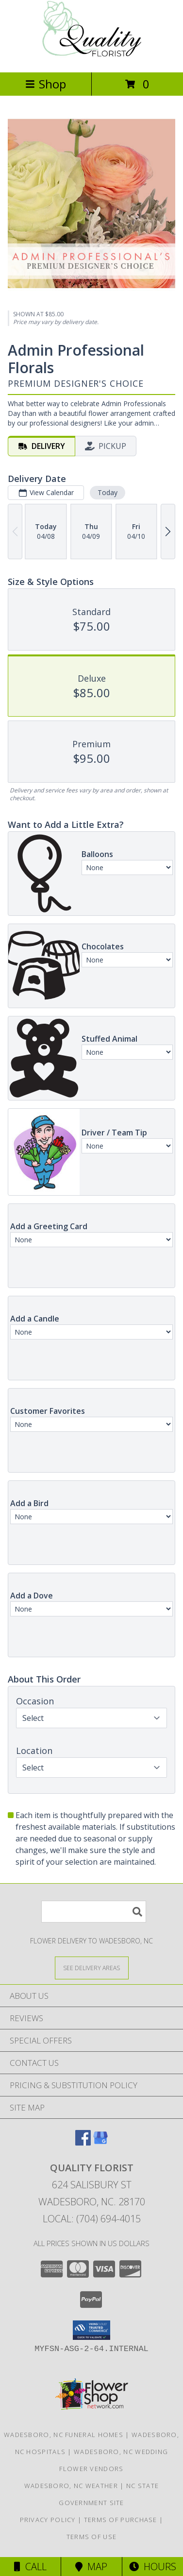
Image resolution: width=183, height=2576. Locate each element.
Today (107, 492)
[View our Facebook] (83, 2142)
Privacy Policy (48, 2519)
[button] (91, 2330)
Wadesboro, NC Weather (71, 2485)
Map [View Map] (91, 2566)
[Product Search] (93, 1912)
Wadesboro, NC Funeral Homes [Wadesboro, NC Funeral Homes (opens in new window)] (63, 2434)
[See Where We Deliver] (92, 1967)
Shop (45, 84)
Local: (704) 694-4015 (92, 2218)
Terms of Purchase (120, 2519)
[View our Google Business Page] (100, 2142)
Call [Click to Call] (30, 2566)
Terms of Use (92, 2536)
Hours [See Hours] (152, 2566)
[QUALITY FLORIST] (91, 58)
